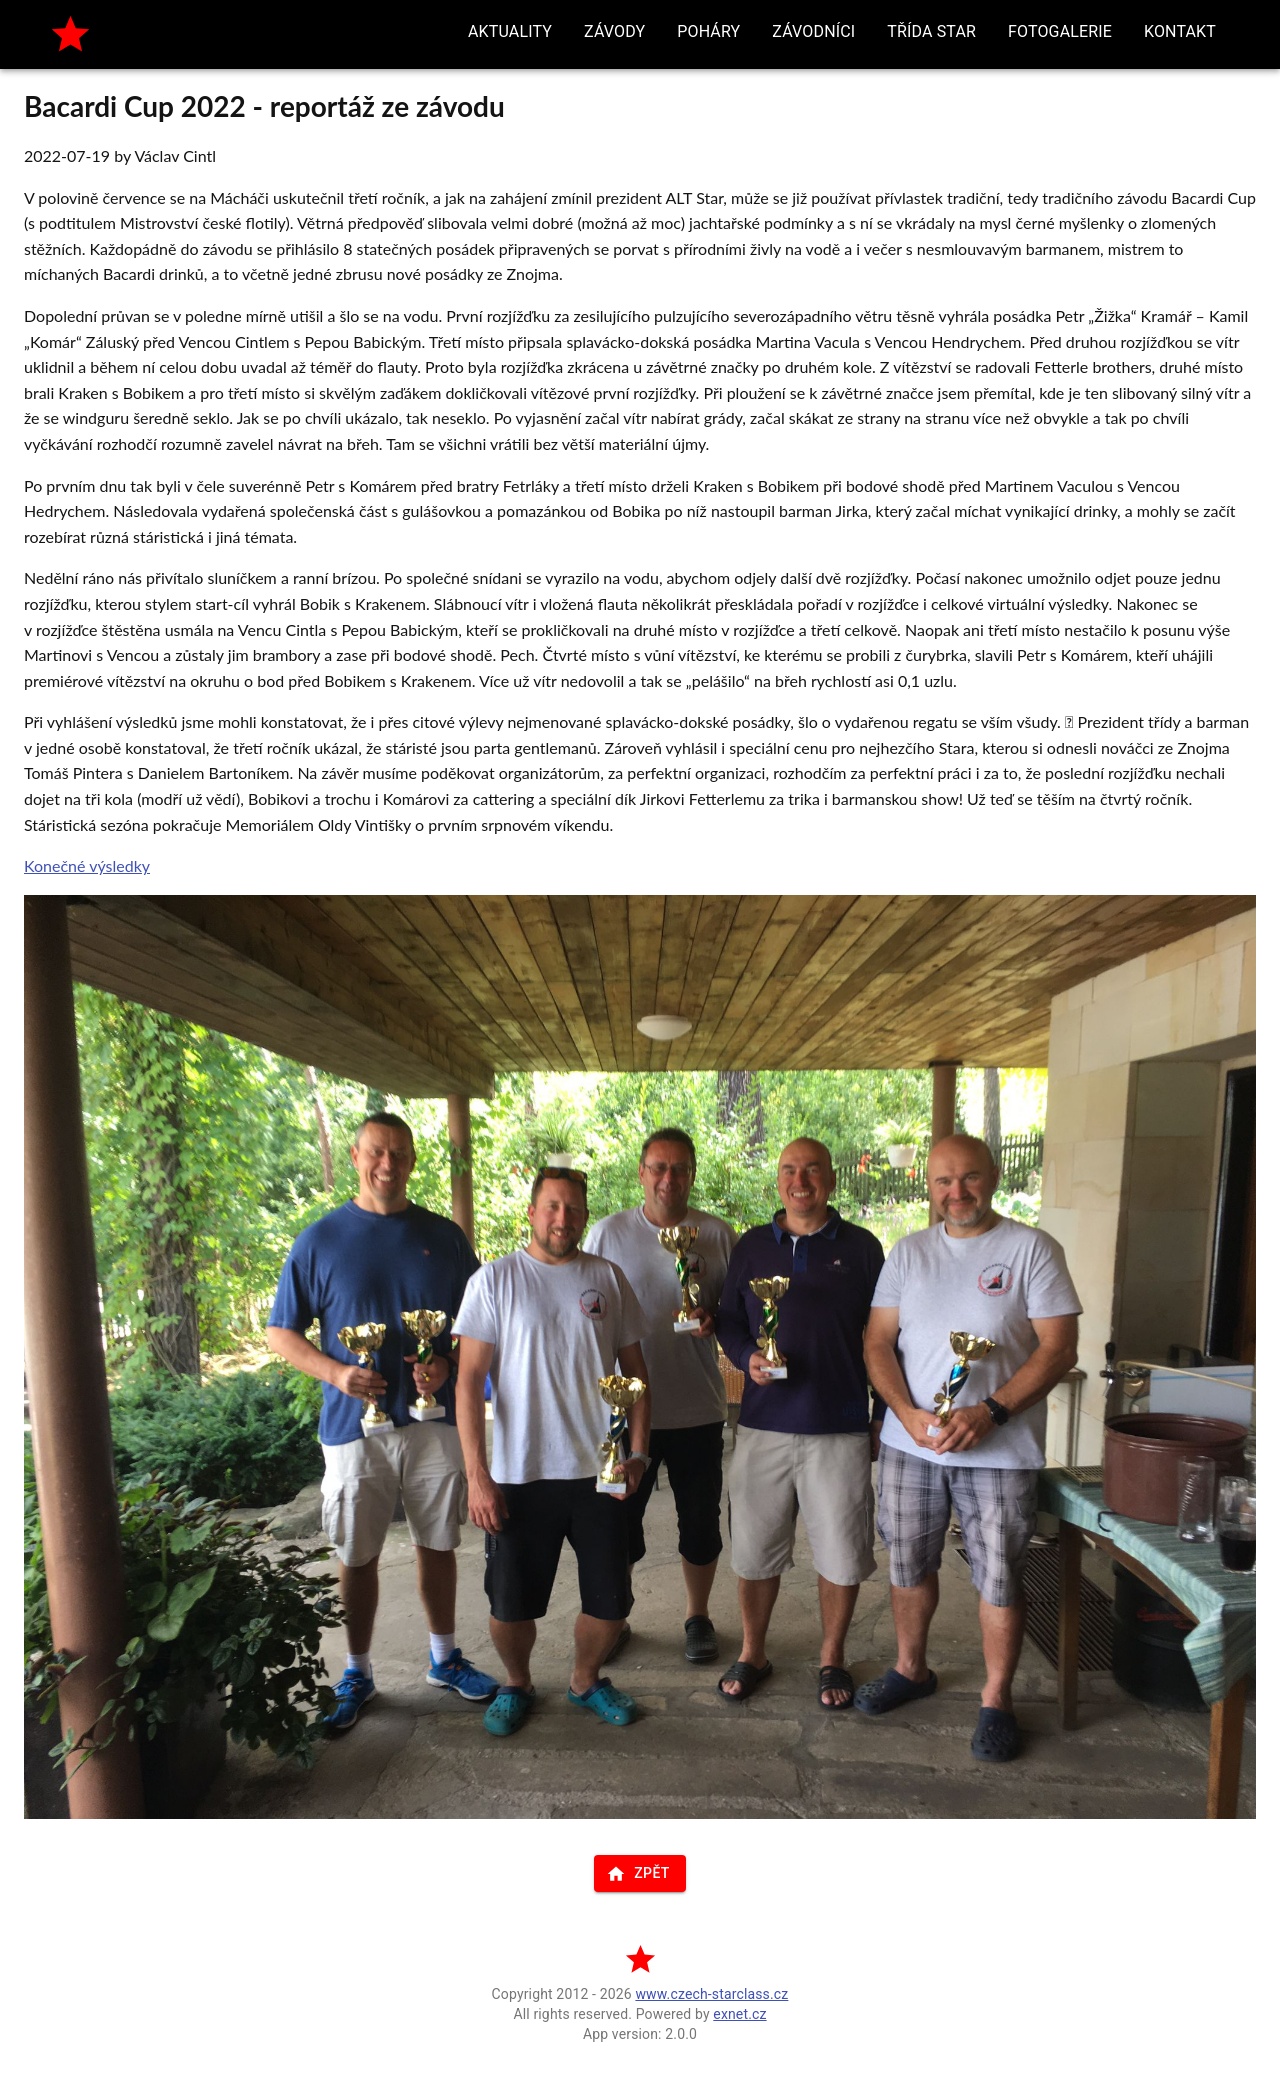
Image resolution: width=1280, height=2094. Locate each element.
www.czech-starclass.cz (711, 1994)
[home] (70, 34)
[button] (510, 32)
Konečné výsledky (87, 865)
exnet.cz (739, 2014)
